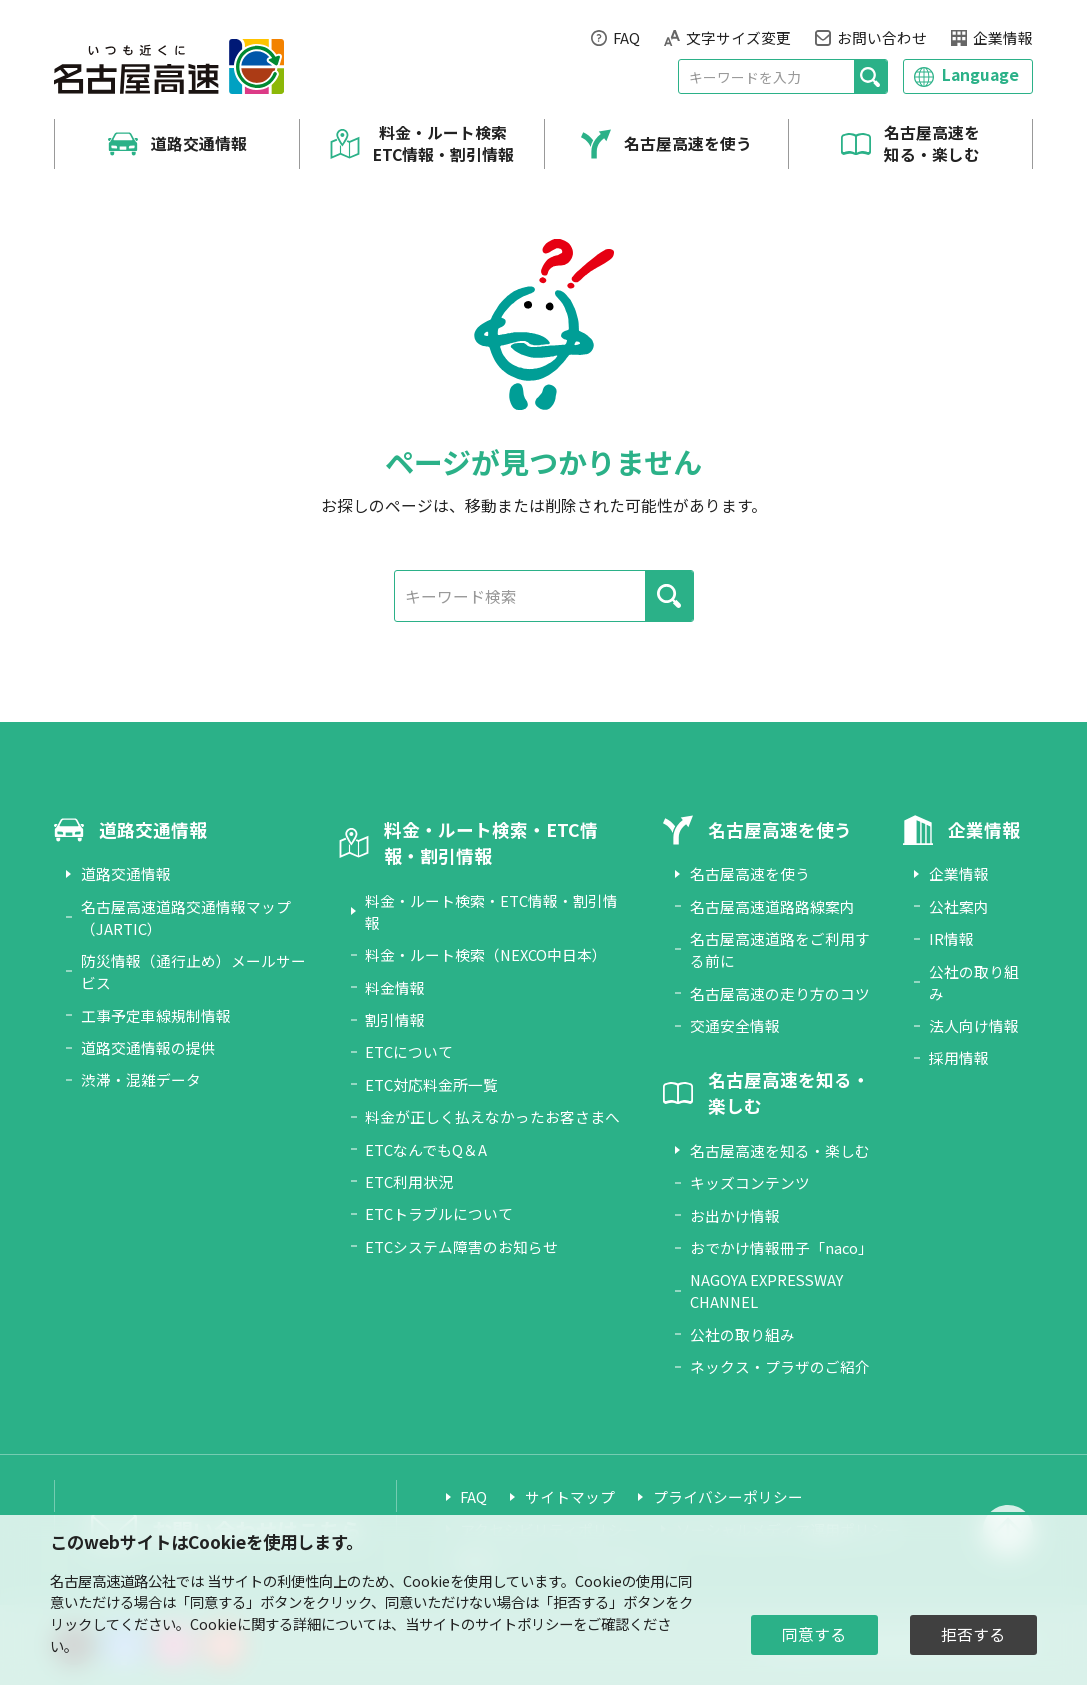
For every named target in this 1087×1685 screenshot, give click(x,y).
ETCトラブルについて (439, 1213)
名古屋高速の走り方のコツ (780, 993)
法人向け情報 (974, 1025)
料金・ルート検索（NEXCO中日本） (486, 954)
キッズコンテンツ (750, 1182)
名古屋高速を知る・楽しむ (932, 144)
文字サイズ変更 (738, 37)
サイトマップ (570, 1496)
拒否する (973, 1634)
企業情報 (1003, 37)
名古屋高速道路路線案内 (772, 906)
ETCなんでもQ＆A (426, 1149)
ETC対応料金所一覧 (431, 1084)
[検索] (870, 76)
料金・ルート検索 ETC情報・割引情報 (443, 144)
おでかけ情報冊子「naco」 (781, 1247)
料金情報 (395, 987)
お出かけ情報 (735, 1215)
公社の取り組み (742, 1334)
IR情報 (951, 938)
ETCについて (409, 1051)
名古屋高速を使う (688, 144)
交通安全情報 (735, 1025)
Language (980, 74)
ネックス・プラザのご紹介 (780, 1366)
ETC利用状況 (409, 1181)
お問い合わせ (882, 37)
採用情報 (959, 1057)
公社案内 (959, 906)
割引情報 (395, 1019)
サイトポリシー (524, 1623)
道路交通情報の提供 (148, 1047)
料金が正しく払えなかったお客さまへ (492, 1116)
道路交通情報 (199, 144)
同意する (814, 1634)
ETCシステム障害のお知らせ (461, 1246)
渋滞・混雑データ (141, 1079)
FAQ (626, 37)
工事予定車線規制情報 (156, 1015)
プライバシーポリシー (728, 1496)
